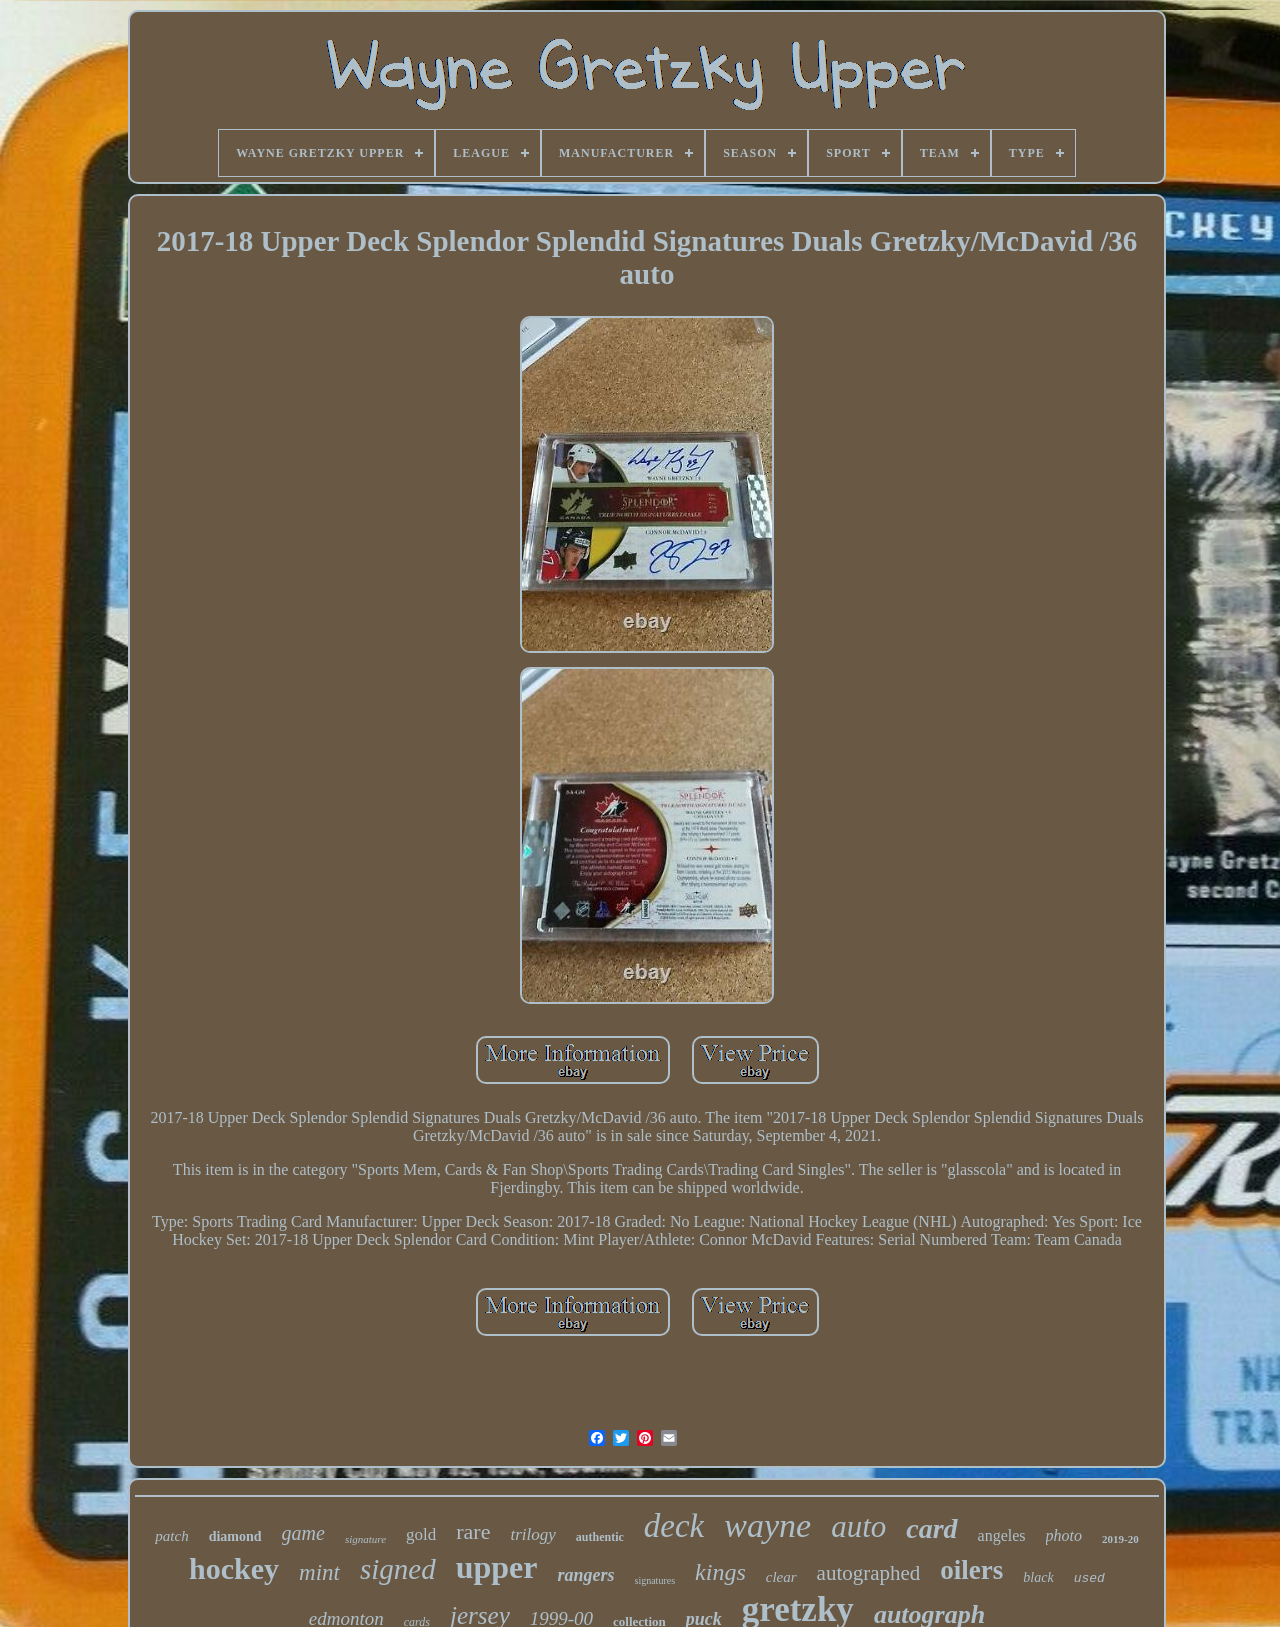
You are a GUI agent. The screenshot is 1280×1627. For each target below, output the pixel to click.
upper (497, 1567)
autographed (869, 1573)
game (303, 1533)
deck (674, 1526)
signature (365, 1539)
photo (1064, 1535)
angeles (1002, 1535)
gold (421, 1534)
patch (171, 1536)
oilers (971, 1570)
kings (720, 1572)
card (931, 1528)
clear (781, 1577)
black (1038, 1577)
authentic (600, 1537)
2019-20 (1120, 1539)
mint (319, 1572)
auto (858, 1526)
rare (473, 1531)
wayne (767, 1525)
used (1089, 1578)
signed (398, 1569)
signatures (655, 1580)
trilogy (532, 1534)
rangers (586, 1575)
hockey (234, 1568)
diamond (235, 1536)
